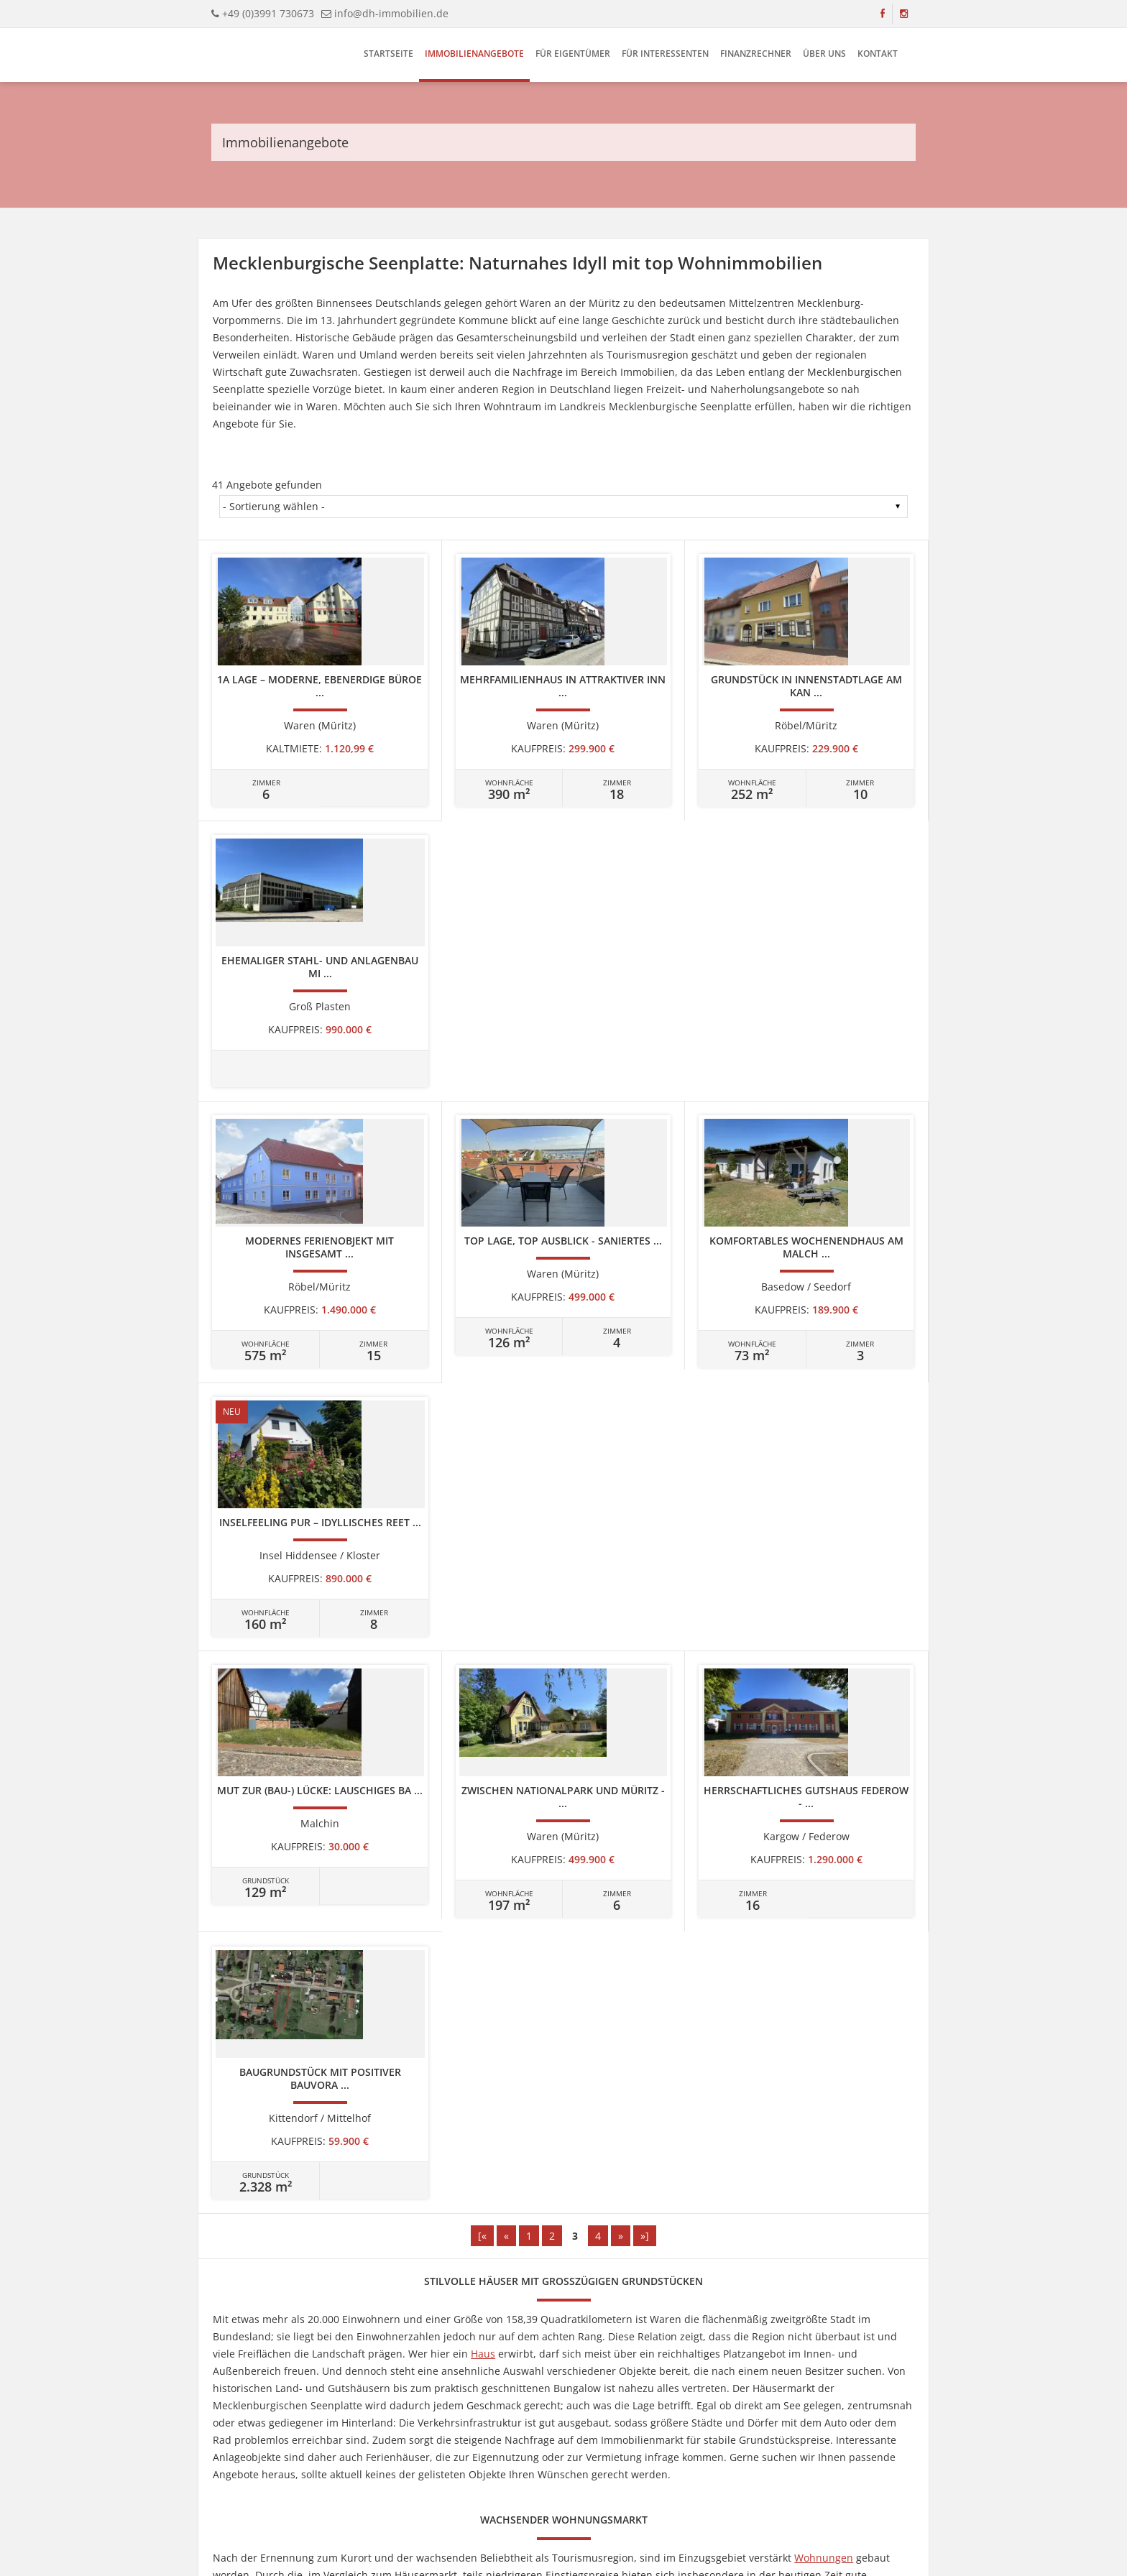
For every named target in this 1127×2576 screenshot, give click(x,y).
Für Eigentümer (572, 53)
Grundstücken (500, 1927)
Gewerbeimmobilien (863, 1962)
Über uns (824, 53)
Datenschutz (530, 2473)
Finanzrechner (755, 53)
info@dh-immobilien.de (391, 13)
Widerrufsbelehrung (642, 2473)
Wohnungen (823, 1741)
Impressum (438, 2473)
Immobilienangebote (474, 53)
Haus (483, 1536)
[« (482, 1419)
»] (644, 1419)
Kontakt (877, 53)
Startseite (388, 53)
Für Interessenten (665, 53)
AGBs (700, 2473)
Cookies (578, 2473)
